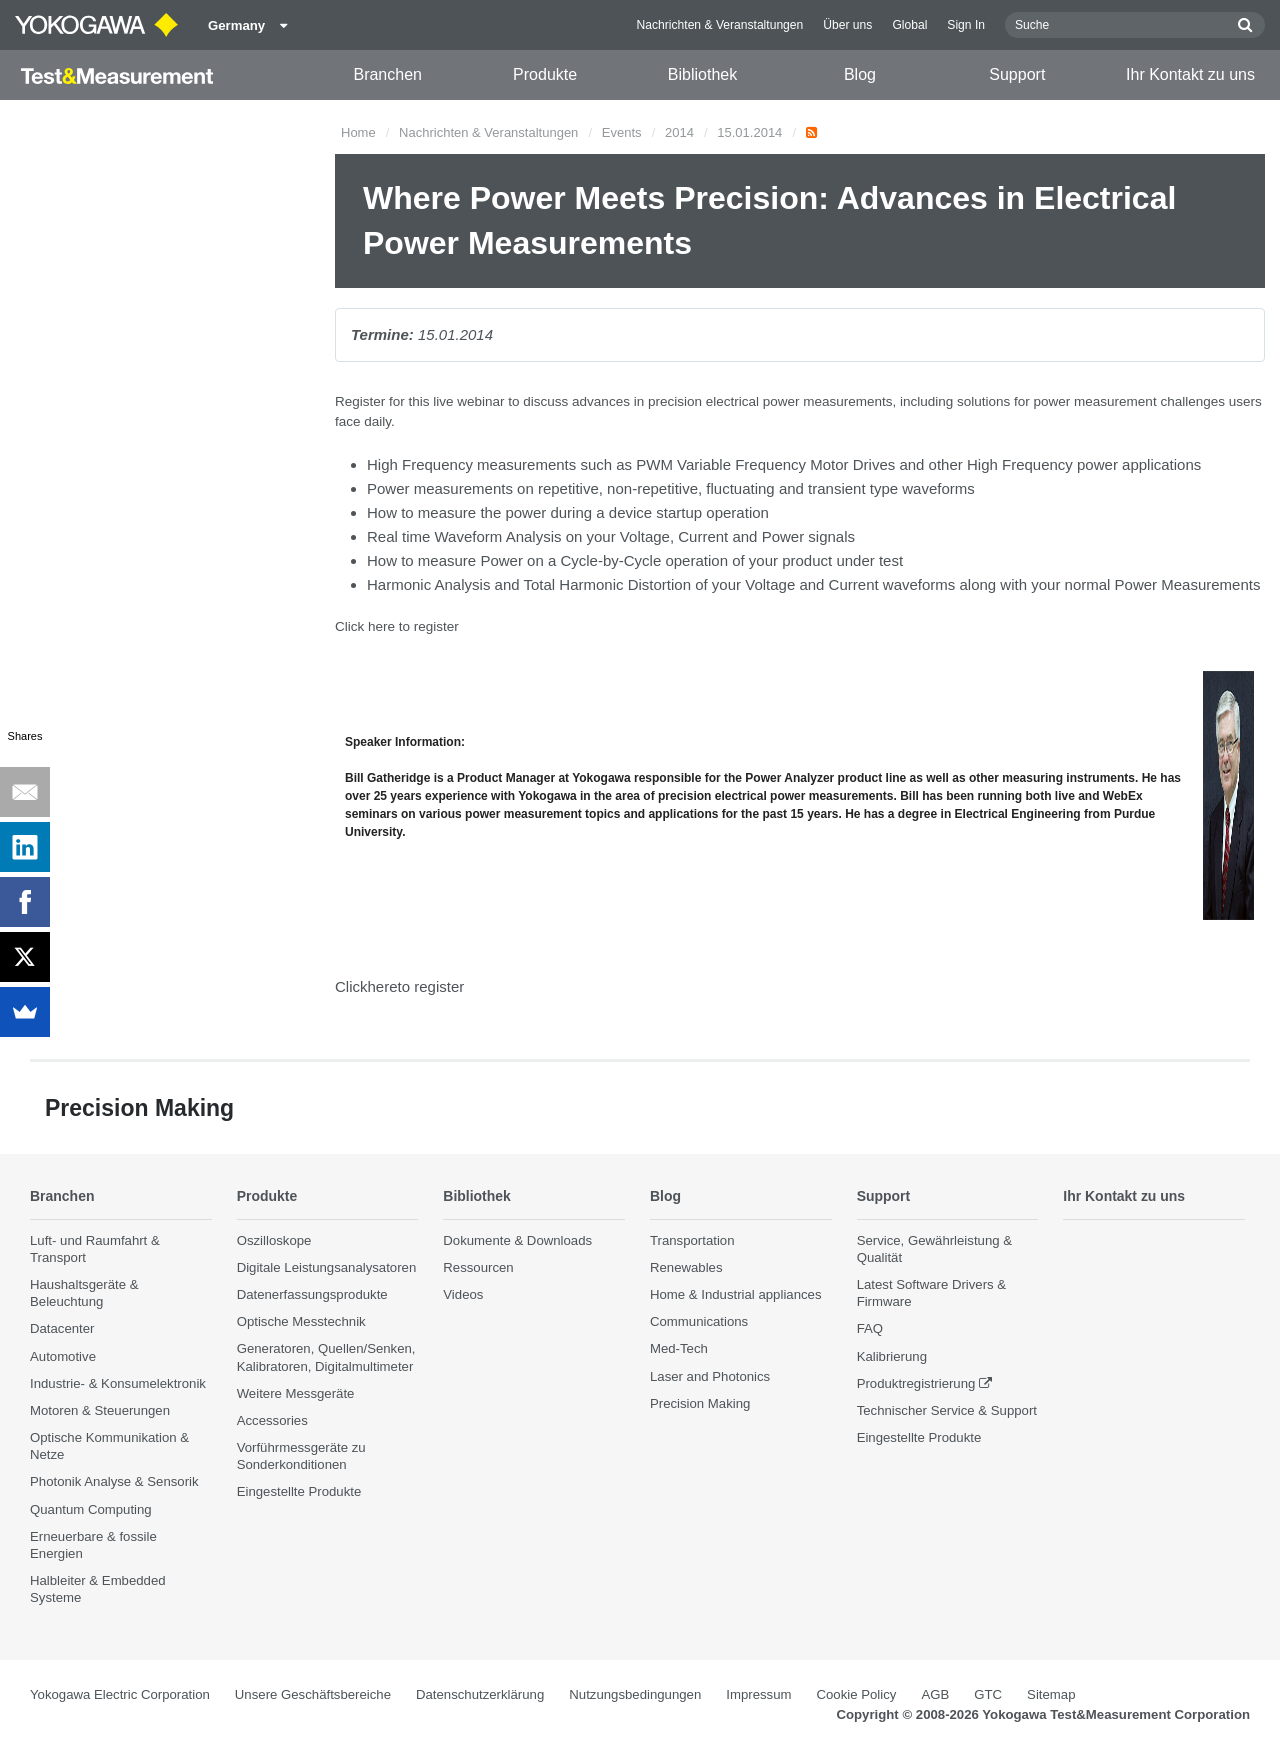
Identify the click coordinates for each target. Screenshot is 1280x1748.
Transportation (692, 1240)
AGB (935, 1695)
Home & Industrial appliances (736, 1295)
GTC (988, 1695)
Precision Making (700, 1403)
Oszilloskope (274, 1240)
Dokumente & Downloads (517, 1240)
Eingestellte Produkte (299, 1492)
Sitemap (1051, 1695)
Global (909, 25)
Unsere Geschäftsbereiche (313, 1695)
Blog (860, 74)
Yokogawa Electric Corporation (120, 1695)
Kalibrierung (892, 1356)
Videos (463, 1295)
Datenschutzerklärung (480, 1695)
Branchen (387, 74)
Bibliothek (702, 74)
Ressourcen (478, 1268)
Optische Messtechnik (301, 1322)
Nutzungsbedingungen (635, 1695)
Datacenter (62, 1329)
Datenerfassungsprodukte (312, 1295)
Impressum (758, 1695)
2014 (679, 132)
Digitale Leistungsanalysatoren (327, 1268)
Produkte (545, 74)
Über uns (847, 25)
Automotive (63, 1356)
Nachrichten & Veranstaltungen (720, 25)
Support (1017, 74)
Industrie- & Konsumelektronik (118, 1383)
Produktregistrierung (916, 1383)
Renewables (686, 1268)
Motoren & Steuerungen (100, 1411)
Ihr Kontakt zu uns (1190, 74)
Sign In (966, 25)
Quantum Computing (91, 1509)
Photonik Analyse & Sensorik (114, 1482)
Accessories (272, 1421)
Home (358, 132)
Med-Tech (679, 1349)
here (381, 626)
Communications (699, 1322)
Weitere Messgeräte (296, 1393)
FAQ (870, 1329)
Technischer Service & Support (947, 1411)
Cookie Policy (857, 1695)
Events (622, 132)
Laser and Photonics (710, 1376)
